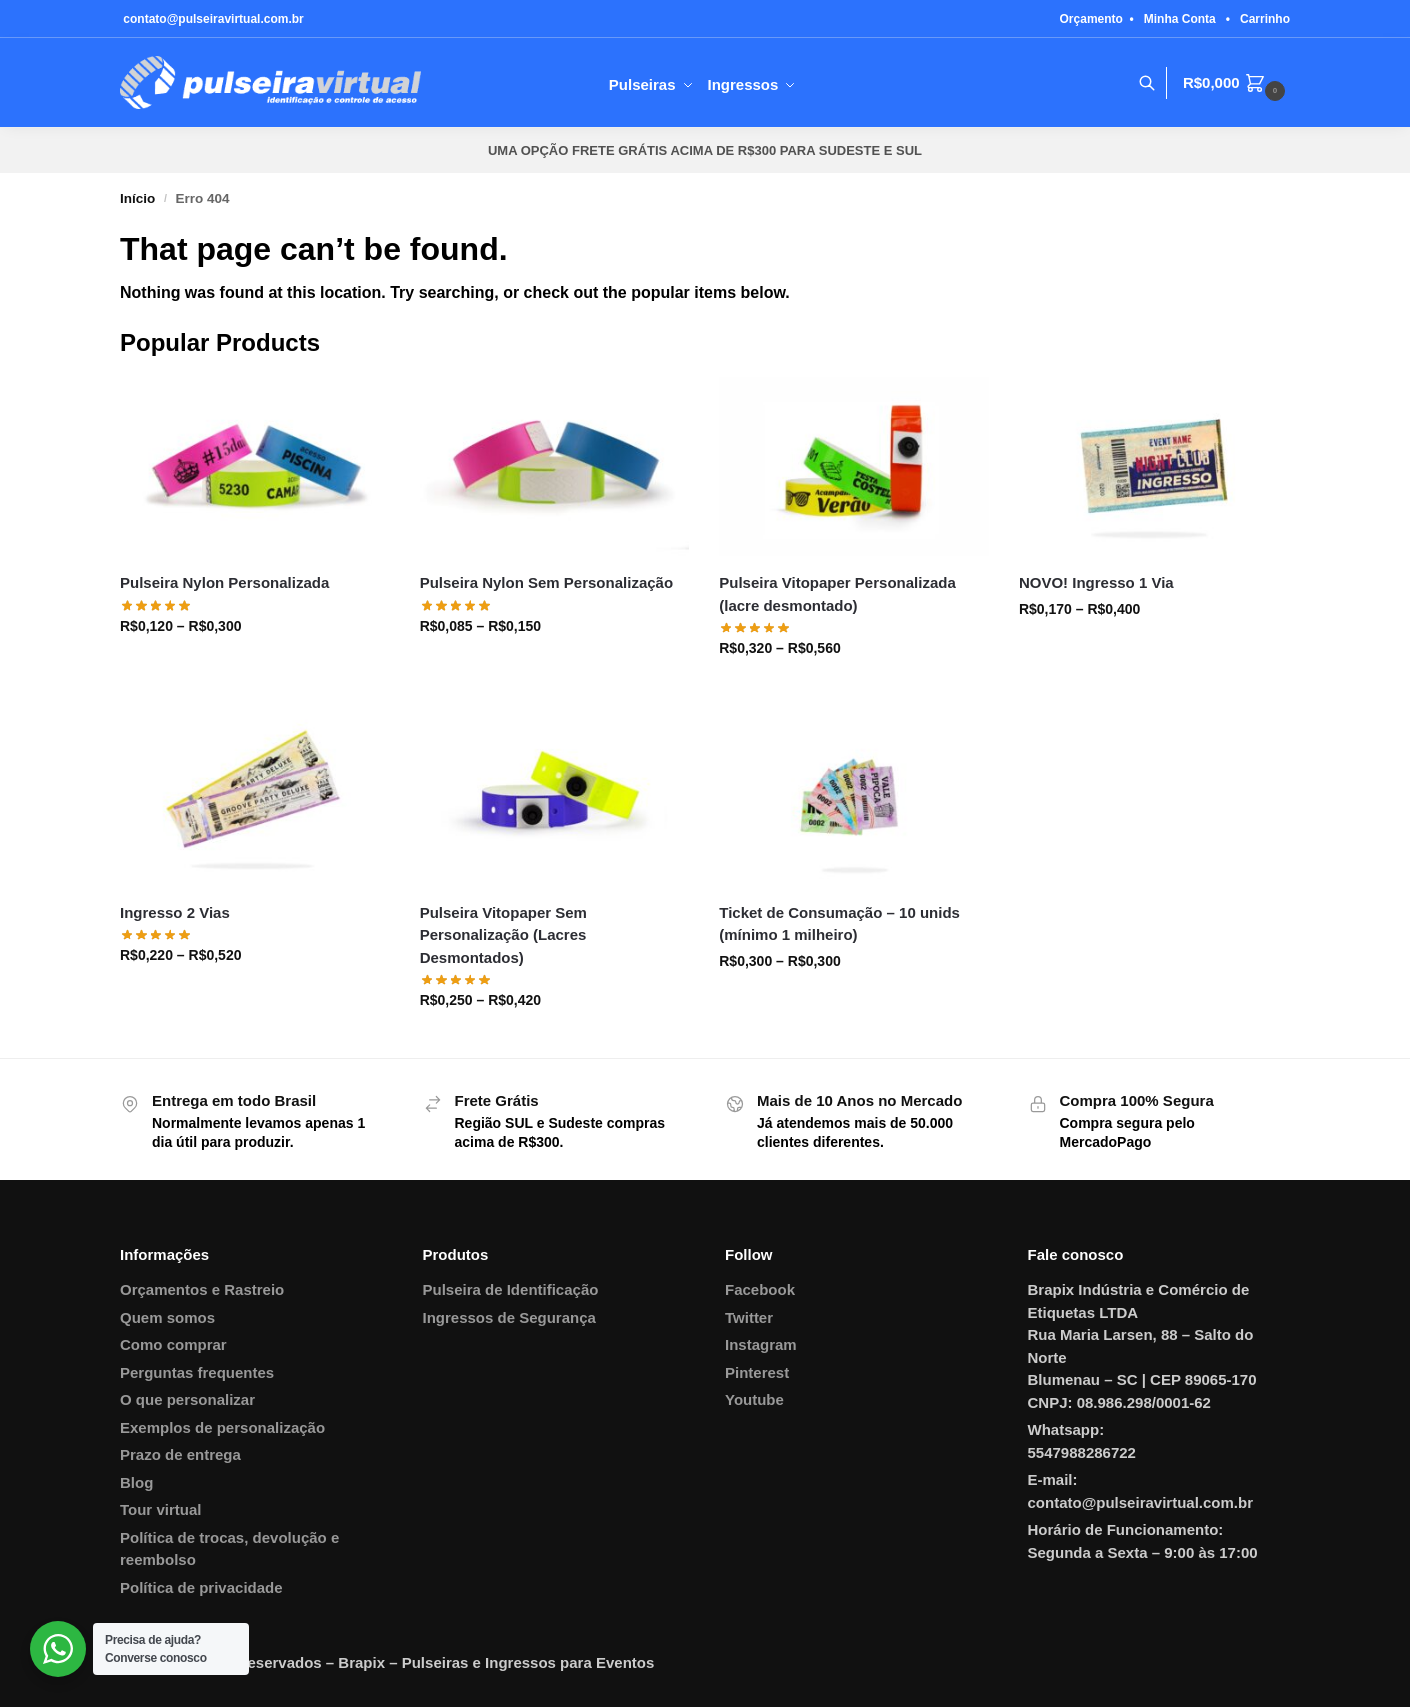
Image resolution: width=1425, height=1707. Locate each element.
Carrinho (1265, 19)
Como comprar (173, 1344)
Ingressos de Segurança (509, 1317)
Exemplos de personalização (222, 1427)
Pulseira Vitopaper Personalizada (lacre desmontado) (837, 594)
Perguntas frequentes (197, 1372)
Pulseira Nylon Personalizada (224, 582)
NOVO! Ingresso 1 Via (1096, 582)
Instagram (761, 1344)
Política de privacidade (201, 1587)
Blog (136, 1482)
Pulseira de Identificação (511, 1289)
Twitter (749, 1317)
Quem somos (167, 1317)
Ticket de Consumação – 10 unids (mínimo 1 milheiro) (839, 924)
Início (137, 198)
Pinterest (757, 1372)
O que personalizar (187, 1399)
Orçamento (1091, 19)
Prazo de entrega (180, 1454)
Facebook (760, 1289)
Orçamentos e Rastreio (202, 1289)
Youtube (754, 1399)
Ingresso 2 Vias (175, 912)
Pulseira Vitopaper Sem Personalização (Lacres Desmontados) (503, 935)
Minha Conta (1180, 19)
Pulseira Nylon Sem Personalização (546, 582)
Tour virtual (160, 1509)
